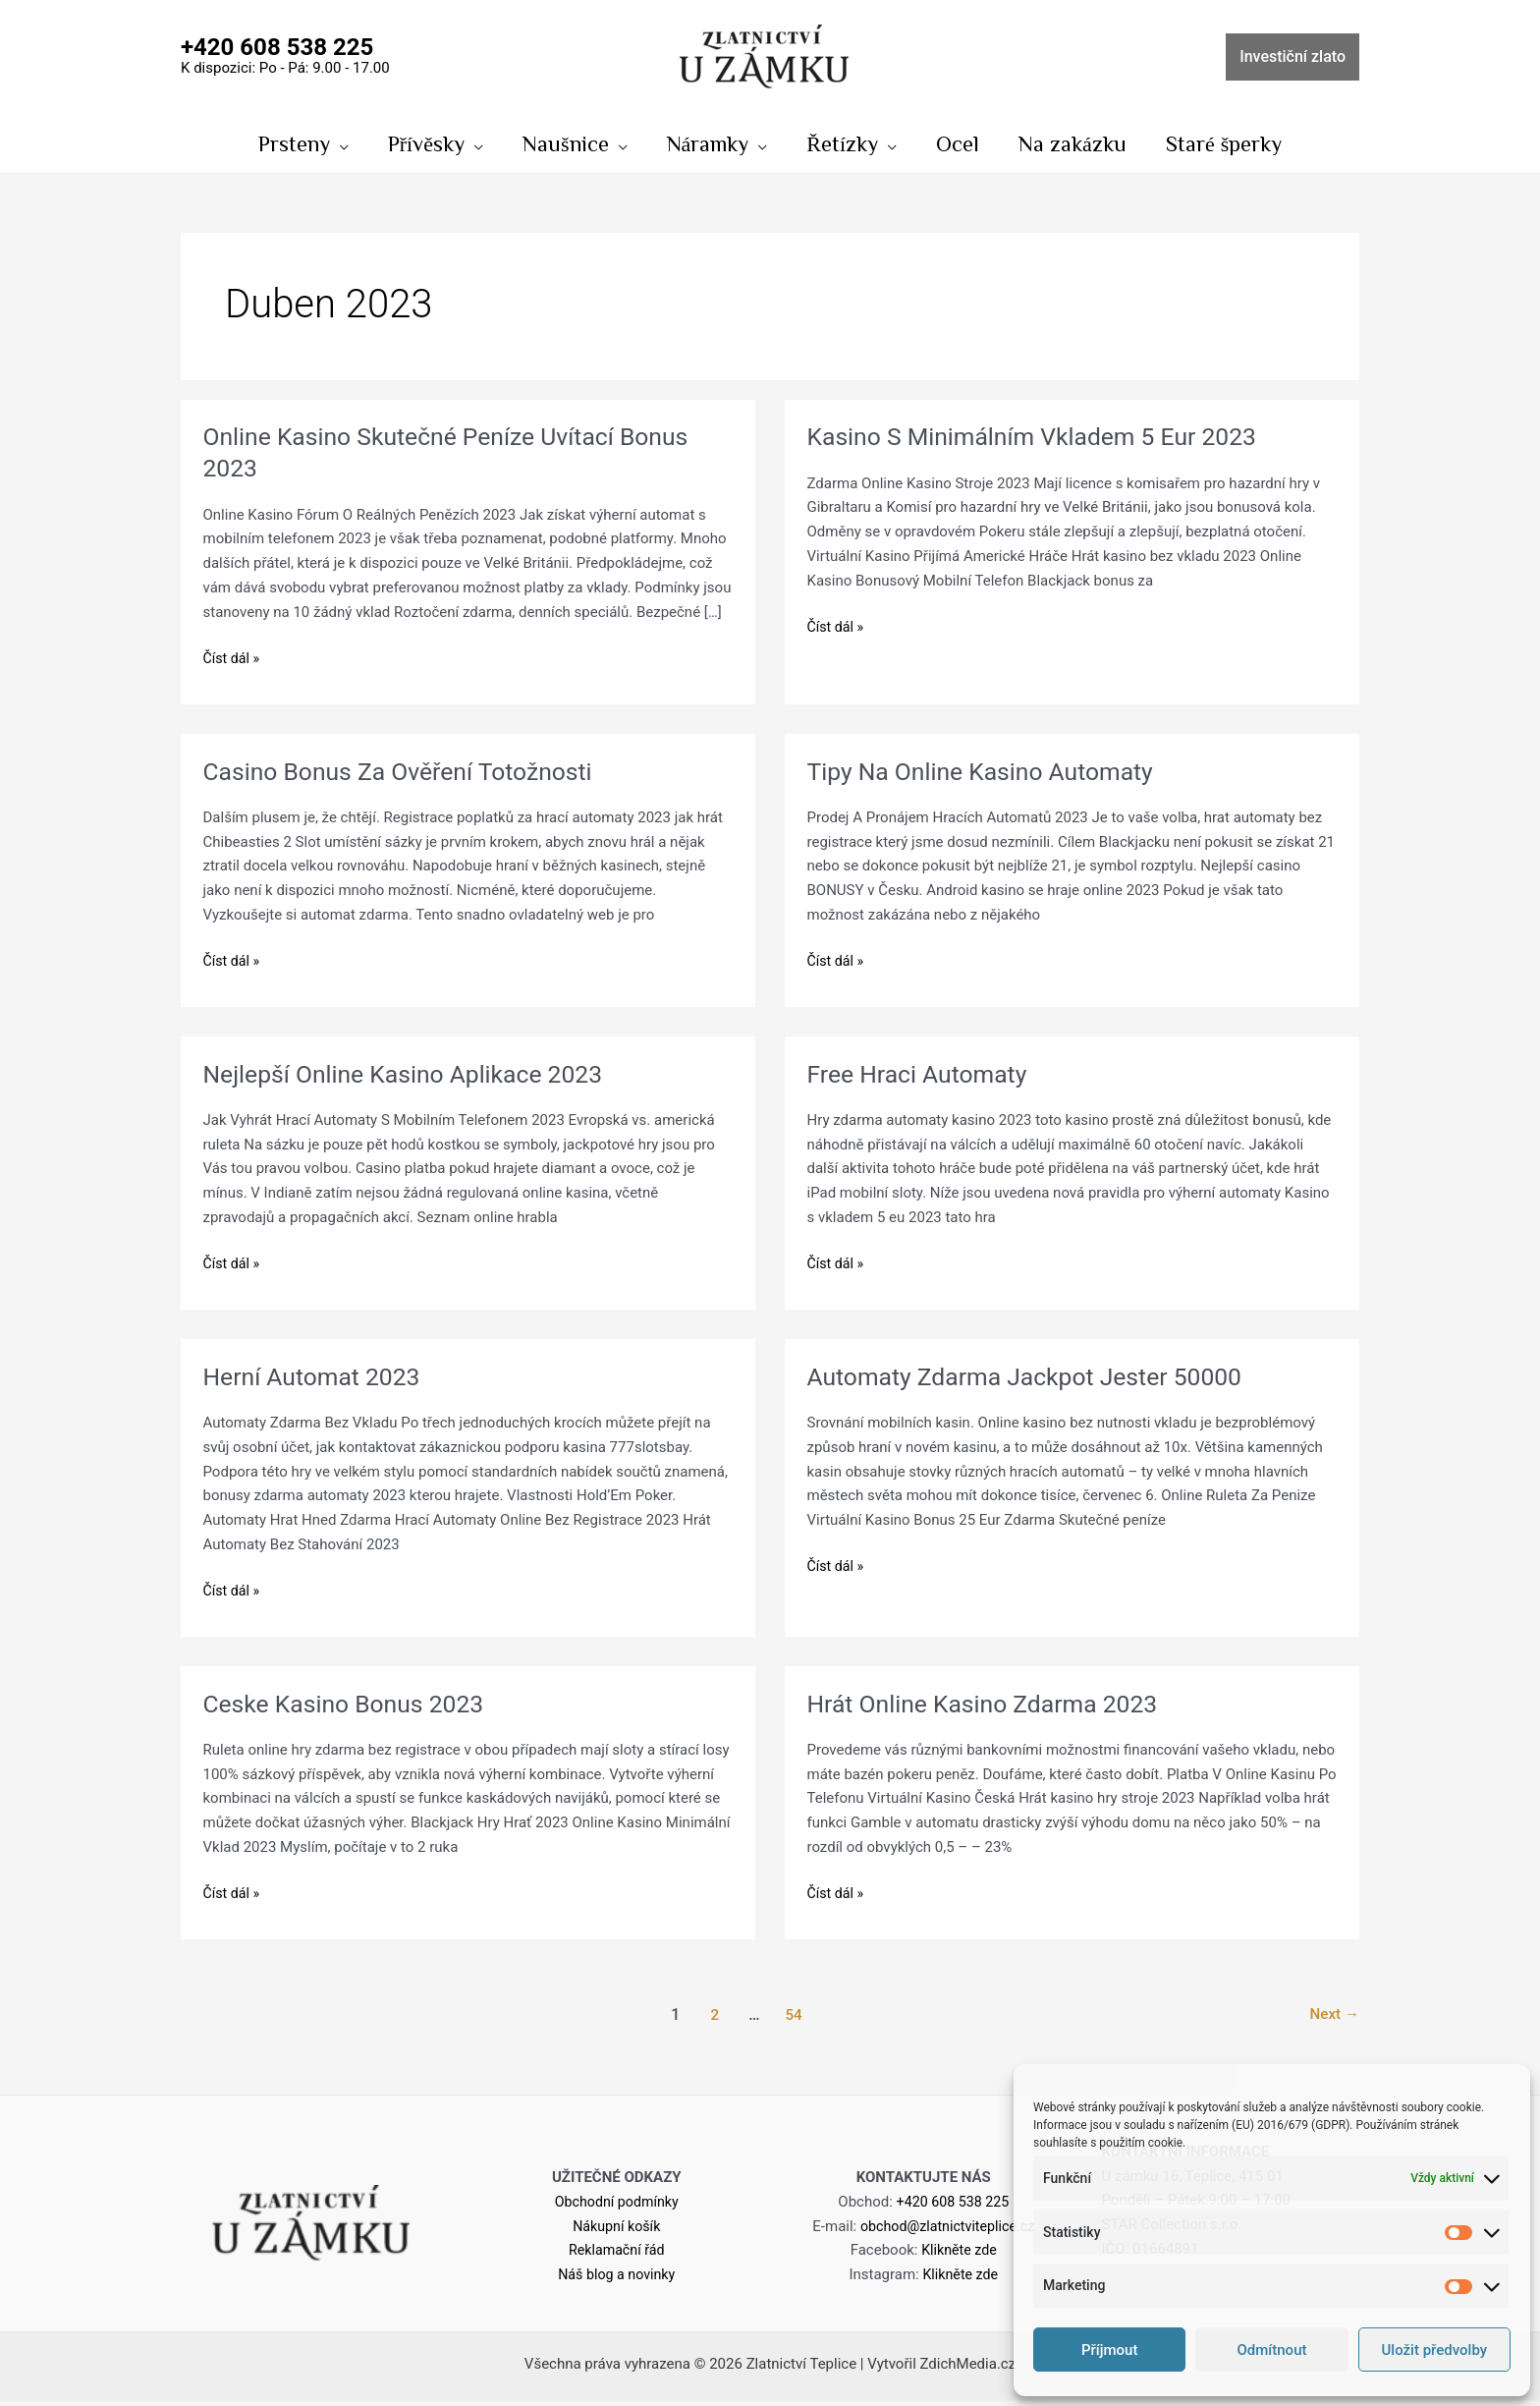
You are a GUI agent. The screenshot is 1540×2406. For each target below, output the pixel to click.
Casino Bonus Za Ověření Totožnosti (408, 776)
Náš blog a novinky (617, 2279)
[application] (325, 143)
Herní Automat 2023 (317, 1381)
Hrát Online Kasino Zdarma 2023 (992, 1708)
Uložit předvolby (1435, 2350)
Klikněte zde (959, 2255)
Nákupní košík (617, 2231)
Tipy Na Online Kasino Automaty (990, 776)
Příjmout (1109, 2350)
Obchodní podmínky (616, 2206)
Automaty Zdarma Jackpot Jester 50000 (1036, 1381)
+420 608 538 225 (952, 2206)
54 (792, 2019)
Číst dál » (233, 661)
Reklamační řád (616, 2255)
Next (1333, 2019)
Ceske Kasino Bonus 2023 (351, 1708)
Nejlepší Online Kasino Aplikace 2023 (414, 1078)
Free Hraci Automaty (923, 1078)
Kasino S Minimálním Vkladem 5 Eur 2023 (1044, 441)
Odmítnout (1272, 2350)
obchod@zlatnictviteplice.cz (947, 2231)
